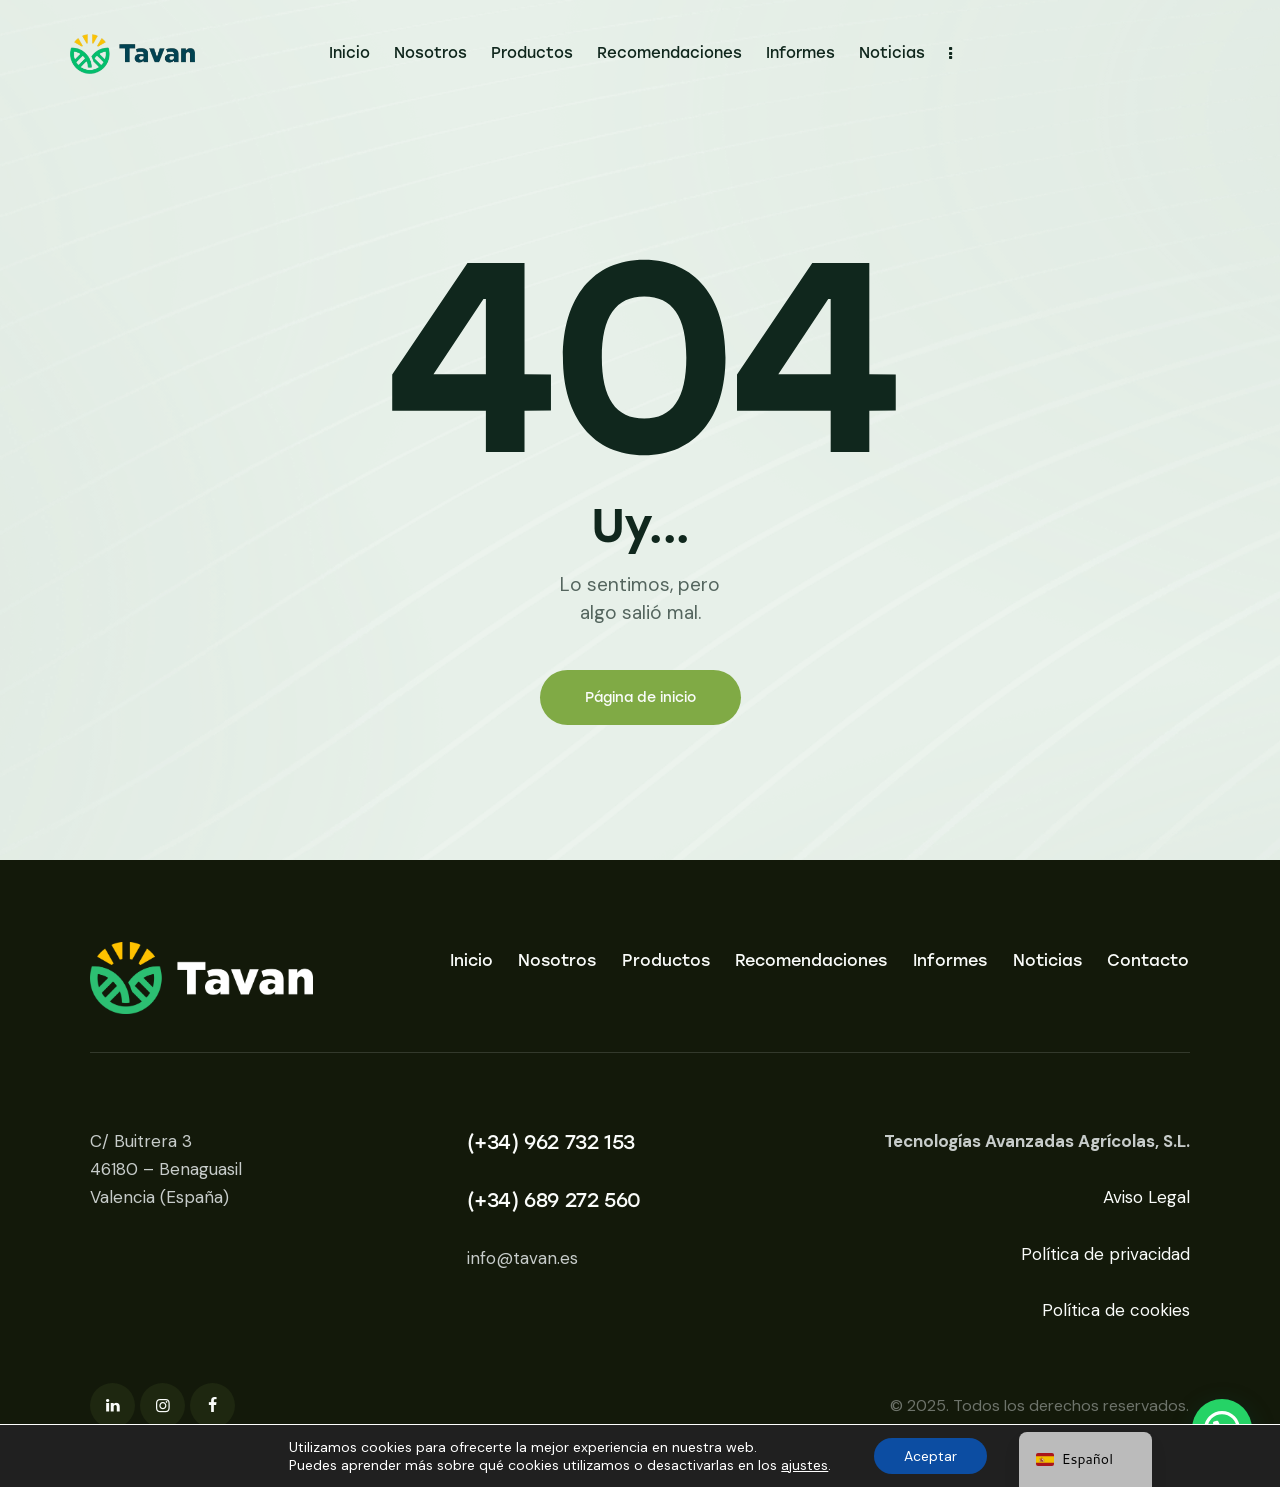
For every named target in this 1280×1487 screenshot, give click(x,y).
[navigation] (1085, 1459)
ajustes (804, 1465)
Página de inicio (640, 697)
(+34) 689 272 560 (554, 1200)
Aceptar (930, 1456)
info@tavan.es (522, 1258)
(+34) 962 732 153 (551, 1142)
